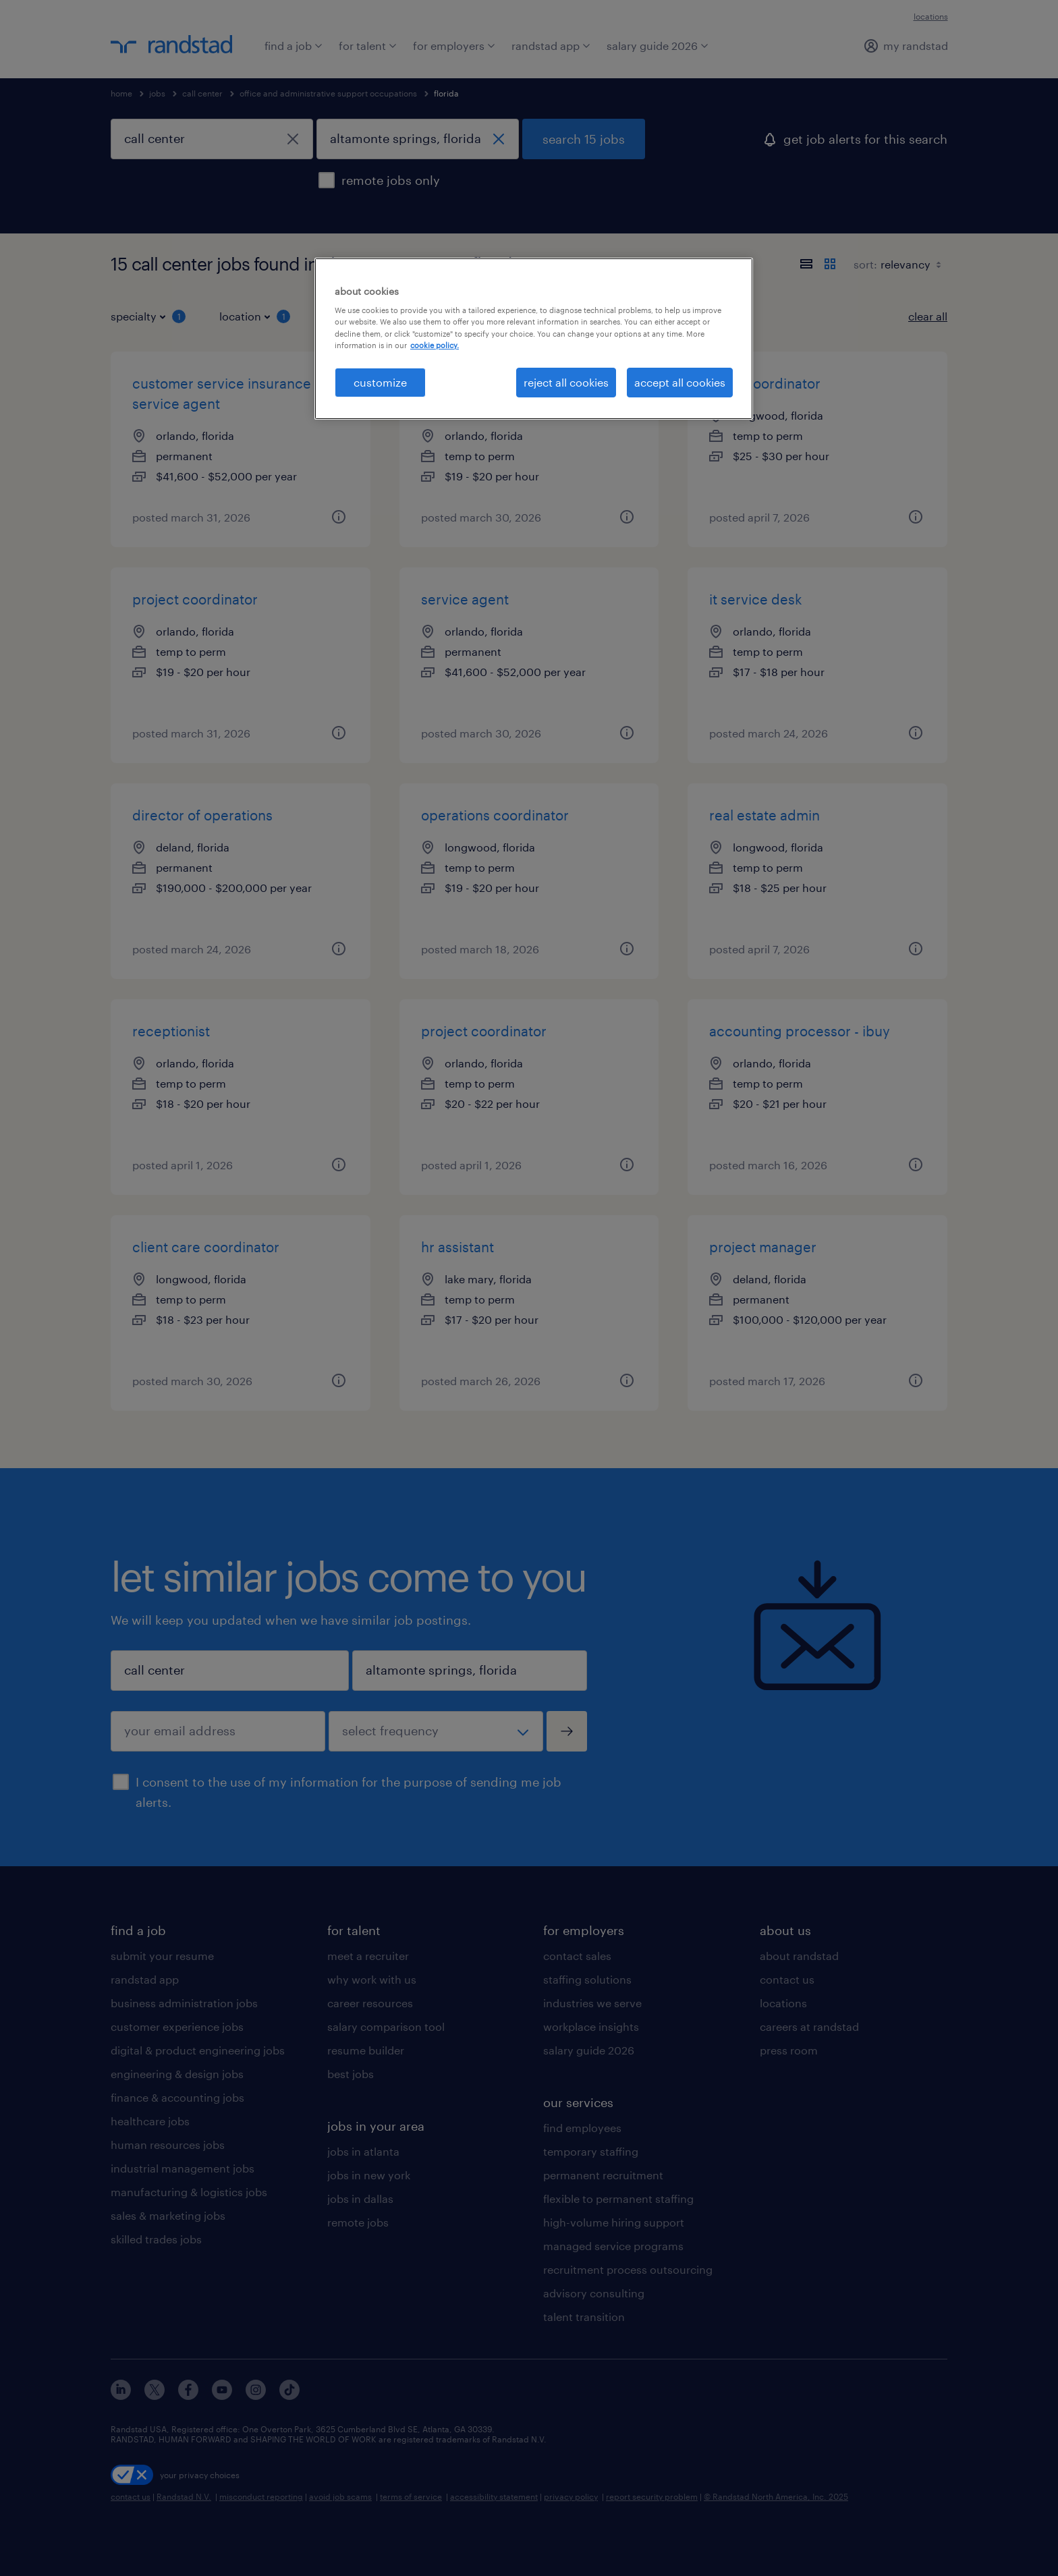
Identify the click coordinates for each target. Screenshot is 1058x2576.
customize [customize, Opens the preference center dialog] (380, 382)
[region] (533, 339)
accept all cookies (679, 382)
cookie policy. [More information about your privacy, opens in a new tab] (434, 345)
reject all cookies (566, 382)
